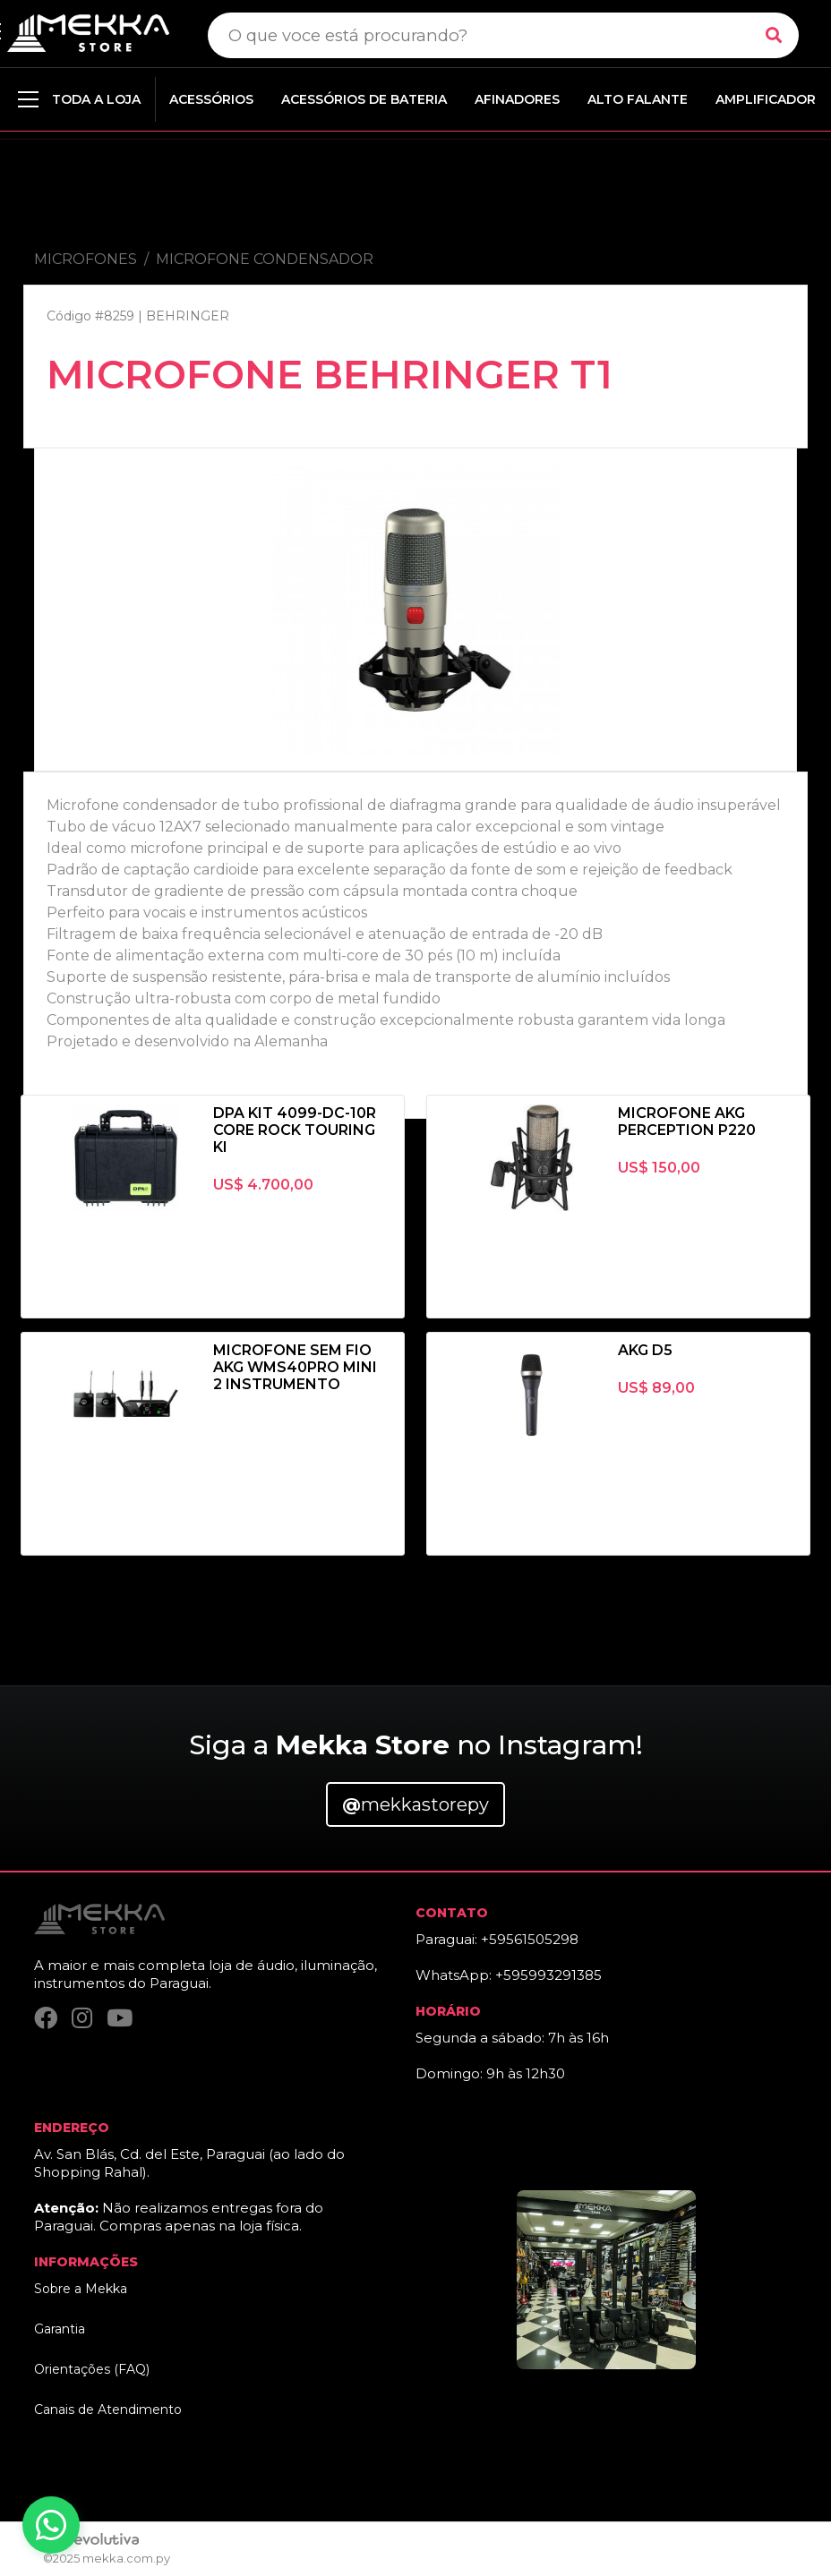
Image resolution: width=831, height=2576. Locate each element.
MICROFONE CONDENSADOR (264, 259)
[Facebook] (45, 2019)
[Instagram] (82, 2019)
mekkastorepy (415, 1804)
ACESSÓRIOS (211, 99)
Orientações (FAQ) (92, 2369)
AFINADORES (517, 99)
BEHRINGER (187, 316)
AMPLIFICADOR (765, 99)
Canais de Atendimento (108, 2409)
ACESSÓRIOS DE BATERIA (364, 99)
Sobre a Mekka (80, 2289)
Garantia (59, 2329)
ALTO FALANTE (637, 99)
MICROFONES (85, 259)
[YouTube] (120, 2019)
